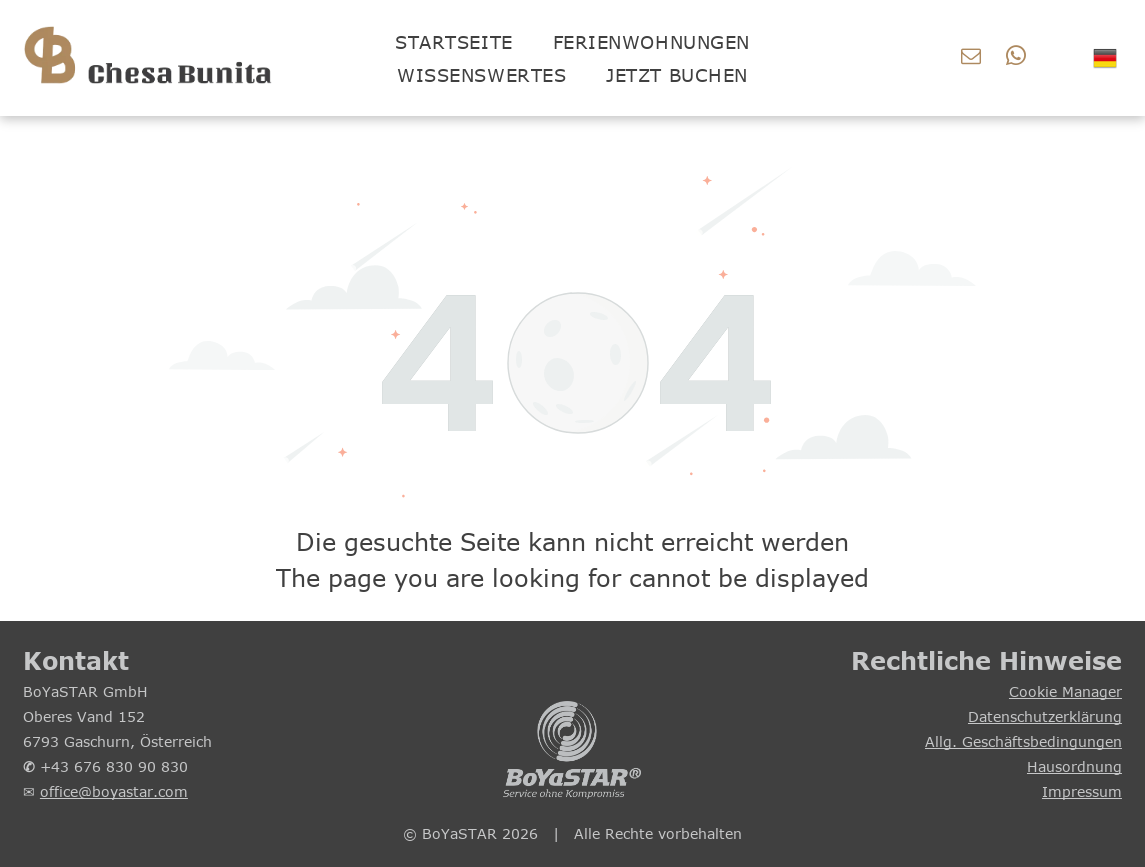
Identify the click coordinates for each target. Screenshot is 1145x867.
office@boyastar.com (114, 791)
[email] (971, 58)
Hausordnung (1074, 766)
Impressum (1082, 791)
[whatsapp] (1016, 58)
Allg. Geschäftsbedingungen (1023, 741)
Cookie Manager (1065, 691)
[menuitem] (453, 41)
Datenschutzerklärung (1045, 716)
